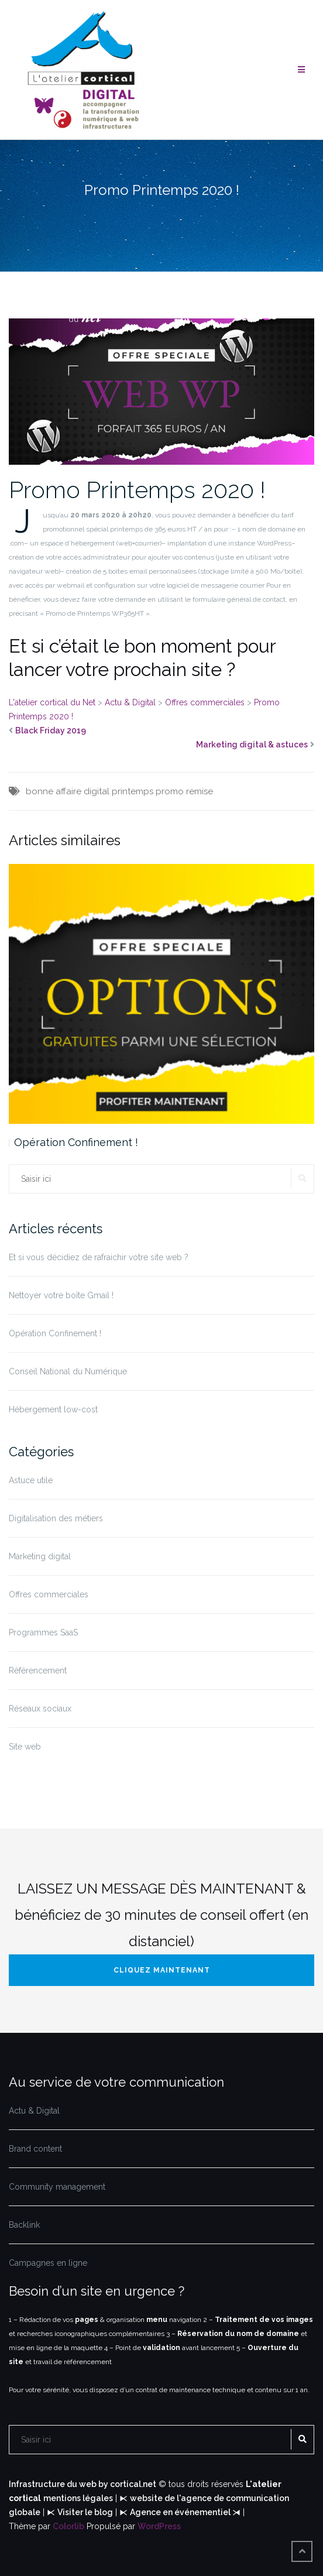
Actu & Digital (34, 2110)
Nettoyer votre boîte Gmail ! (61, 1295)
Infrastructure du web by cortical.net (82, 2484)
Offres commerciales (48, 1594)
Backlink (24, 2224)
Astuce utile (31, 1480)
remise (199, 791)
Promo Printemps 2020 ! (137, 489)
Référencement (38, 1670)
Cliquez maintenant (162, 1970)
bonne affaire (53, 791)
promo (170, 791)
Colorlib (68, 2526)
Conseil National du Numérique (68, 1371)
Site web (25, 1746)
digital (96, 791)
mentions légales (78, 2498)
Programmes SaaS (43, 1632)
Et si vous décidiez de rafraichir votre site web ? (98, 1257)
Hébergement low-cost (53, 1409)
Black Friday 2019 (50, 730)
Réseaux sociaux (40, 1708)
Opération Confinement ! (76, 1142)
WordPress (159, 2526)
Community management (57, 2186)
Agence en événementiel (181, 2512)
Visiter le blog (85, 2512)
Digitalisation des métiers (56, 1518)
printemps (132, 791)
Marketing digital (40, 1556)
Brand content (35, 2148)
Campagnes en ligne (48, 2263)
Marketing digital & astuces (252, 744)
